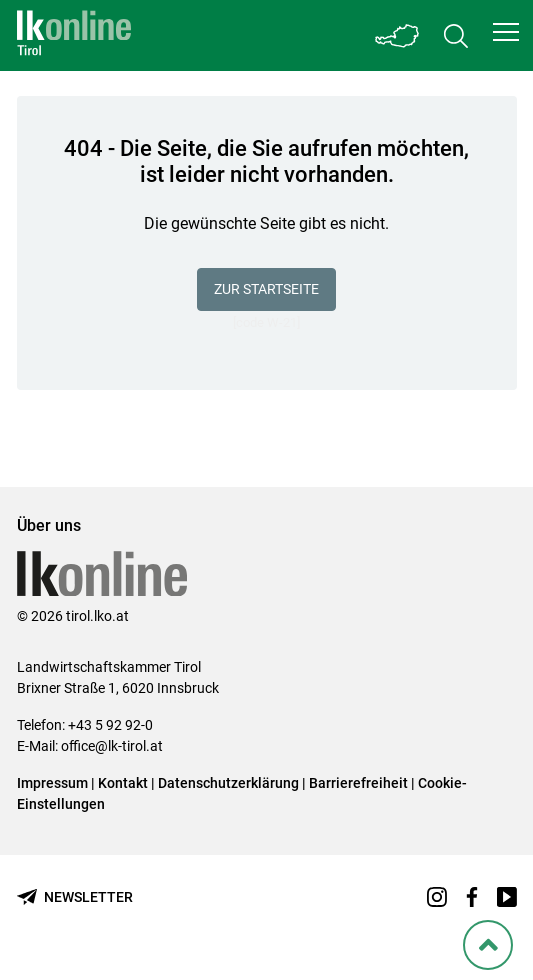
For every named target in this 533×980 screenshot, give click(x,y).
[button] (506, 32)
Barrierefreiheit (358, 783)
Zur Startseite (266, 289)
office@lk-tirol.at (112, 746)
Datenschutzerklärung (228, 783)
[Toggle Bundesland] (398, 35)
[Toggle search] (456, 35)
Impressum (52, 783)
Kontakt (123, 783)
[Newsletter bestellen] (75, 897)
